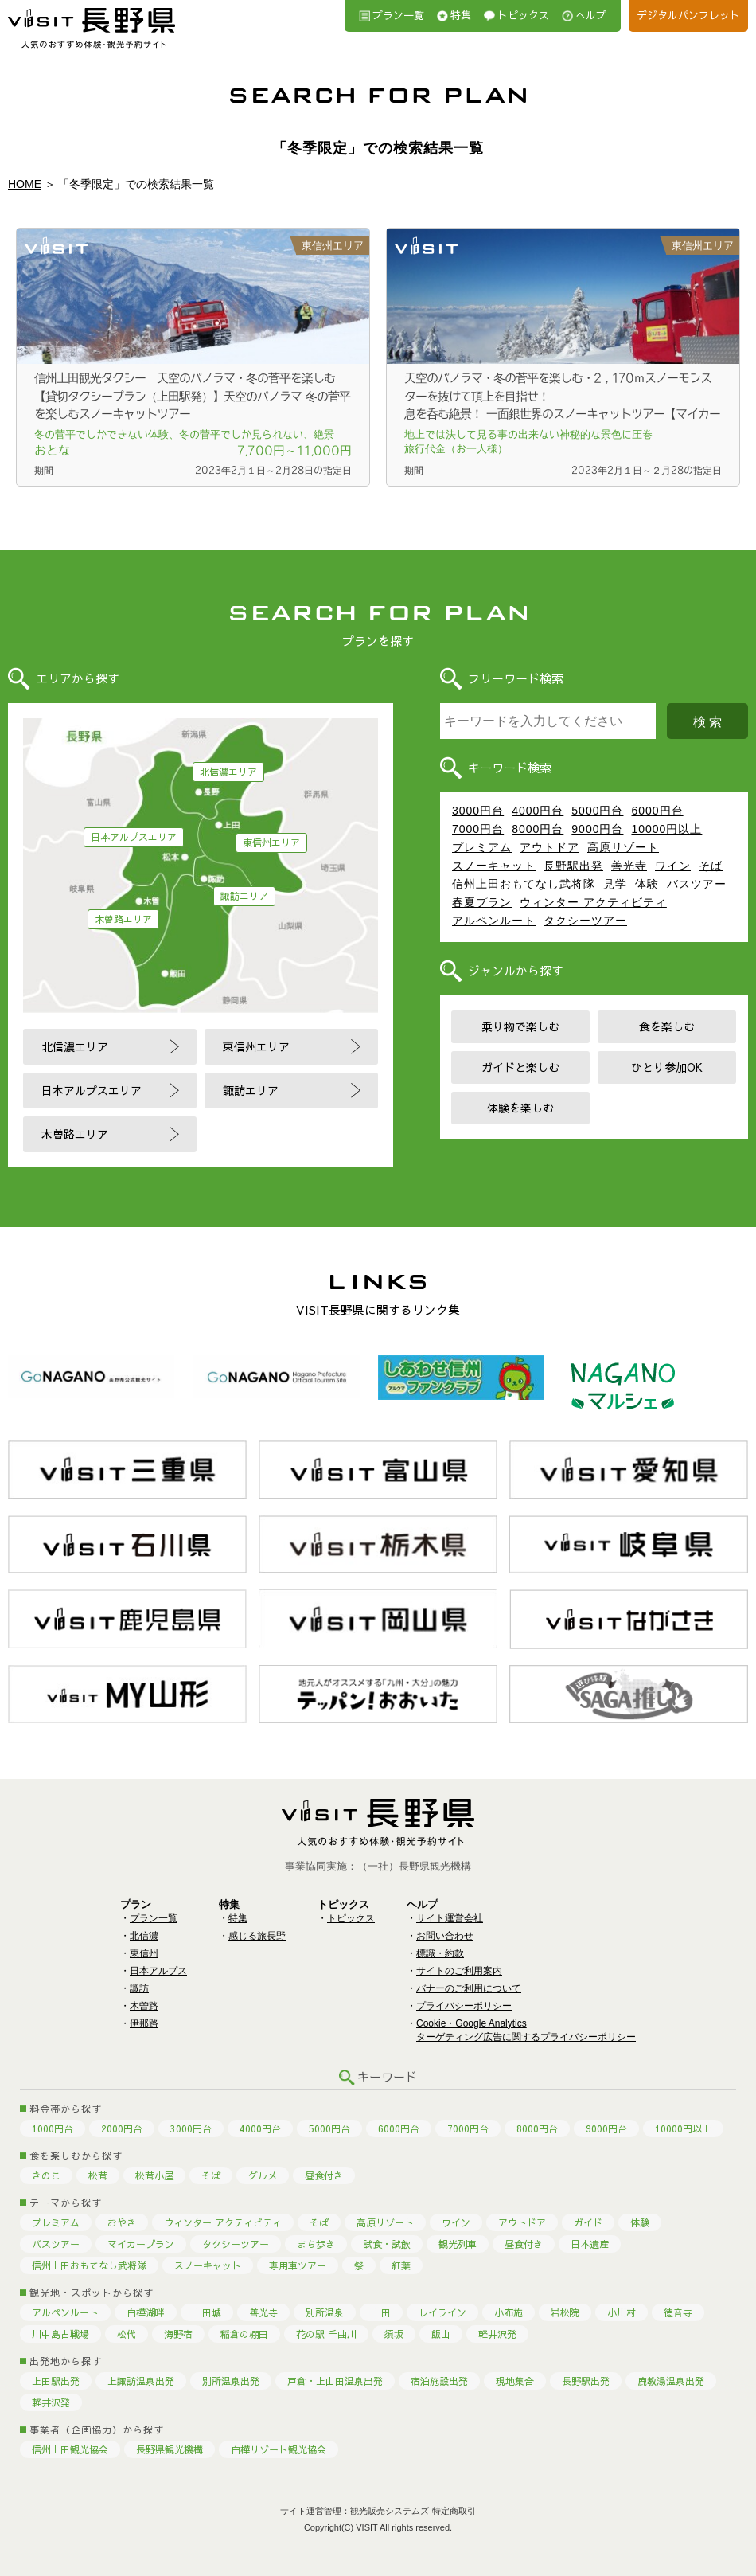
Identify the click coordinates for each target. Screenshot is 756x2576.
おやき (121, 2222)
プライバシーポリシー (464, 2005)
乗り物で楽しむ (520, 1026)
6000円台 (657, 810)
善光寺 (629, 865)
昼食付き (324, 2175)
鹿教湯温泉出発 (670, 2381)
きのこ (46, 2175)
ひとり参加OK (667, 1067)
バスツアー (697, 884)
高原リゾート (623, 847)
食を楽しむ (667, 1026)
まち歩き (316, 2244)
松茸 (97, 2175)
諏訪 (139, 1988)
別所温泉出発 (230, 2381)
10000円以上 (666, 829)
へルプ (590, 15)
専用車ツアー (297, 2265)
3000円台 (478, 810)
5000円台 (597, 810)
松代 (126, 2334)
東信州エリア (271, 842)
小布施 (508, 2312)
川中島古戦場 (60, 2334)
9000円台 (597, 829)
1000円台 (52, 2128)
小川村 (621, 2312)
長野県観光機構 (169, 2449)
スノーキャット (494, 865)
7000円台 (478, 829)
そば (711, 865)
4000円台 (537, 810)
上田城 (207, 2312)
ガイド (588, 2222)
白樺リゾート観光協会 (278, 2449)
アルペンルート (494, 920)
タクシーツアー (585, 920)
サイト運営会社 (449, 1918)
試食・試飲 (387, 2244)
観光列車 (457, 2244)
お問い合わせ (444, 1935)
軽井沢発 (497, 2334)
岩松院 (565, 2312)
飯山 (440, 2334)
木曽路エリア (123, 919)
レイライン (442, 2312)
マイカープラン (140, 2244)
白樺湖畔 (146, 2312)
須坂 (393, 2334)
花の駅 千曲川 (326, 2334)
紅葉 (401, 2265)
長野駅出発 (573, 865)
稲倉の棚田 (244, 2334)
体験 (647, 884)
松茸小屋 (154, 2175)
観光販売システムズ (389, 2510)
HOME (24, 184)
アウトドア (549, 847)
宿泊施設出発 (439, 2381)
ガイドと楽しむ (520, 1067)
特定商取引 (454, 2510)
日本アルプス (158, 1970)
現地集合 (515, 2381)
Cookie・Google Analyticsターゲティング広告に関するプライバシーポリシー (526, 2030)
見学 (615, 884)
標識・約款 (440, 1953)
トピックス (523, 15)
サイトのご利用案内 (459, 1970)
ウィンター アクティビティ (593, 902)
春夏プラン (482, 902)
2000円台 (121, 2128)
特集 (460, 15)
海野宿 (178, 2334)
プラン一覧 (398, 15)
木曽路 (144, 2005)
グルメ (262, 2175)
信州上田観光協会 (70, 2449)
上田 (381, 2312)
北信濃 (144, 1935)
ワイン (673, 865)
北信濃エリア (228, 771)
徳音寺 (678, 2312)
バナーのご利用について (468, 1988)
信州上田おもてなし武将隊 (523, 884)
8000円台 (537, 829)
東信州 (144, 1953)
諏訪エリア (244, 895)
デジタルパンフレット (688, 15)
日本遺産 (590, 2244)
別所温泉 (325, 2312)
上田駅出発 (56, 2381)
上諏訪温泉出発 (140, 2381)
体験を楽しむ (520, 1108)
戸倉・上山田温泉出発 (335, 2381)
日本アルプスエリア (134, 837)
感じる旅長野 (257, 1935)
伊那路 (144, 2023)
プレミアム (482, 847)
